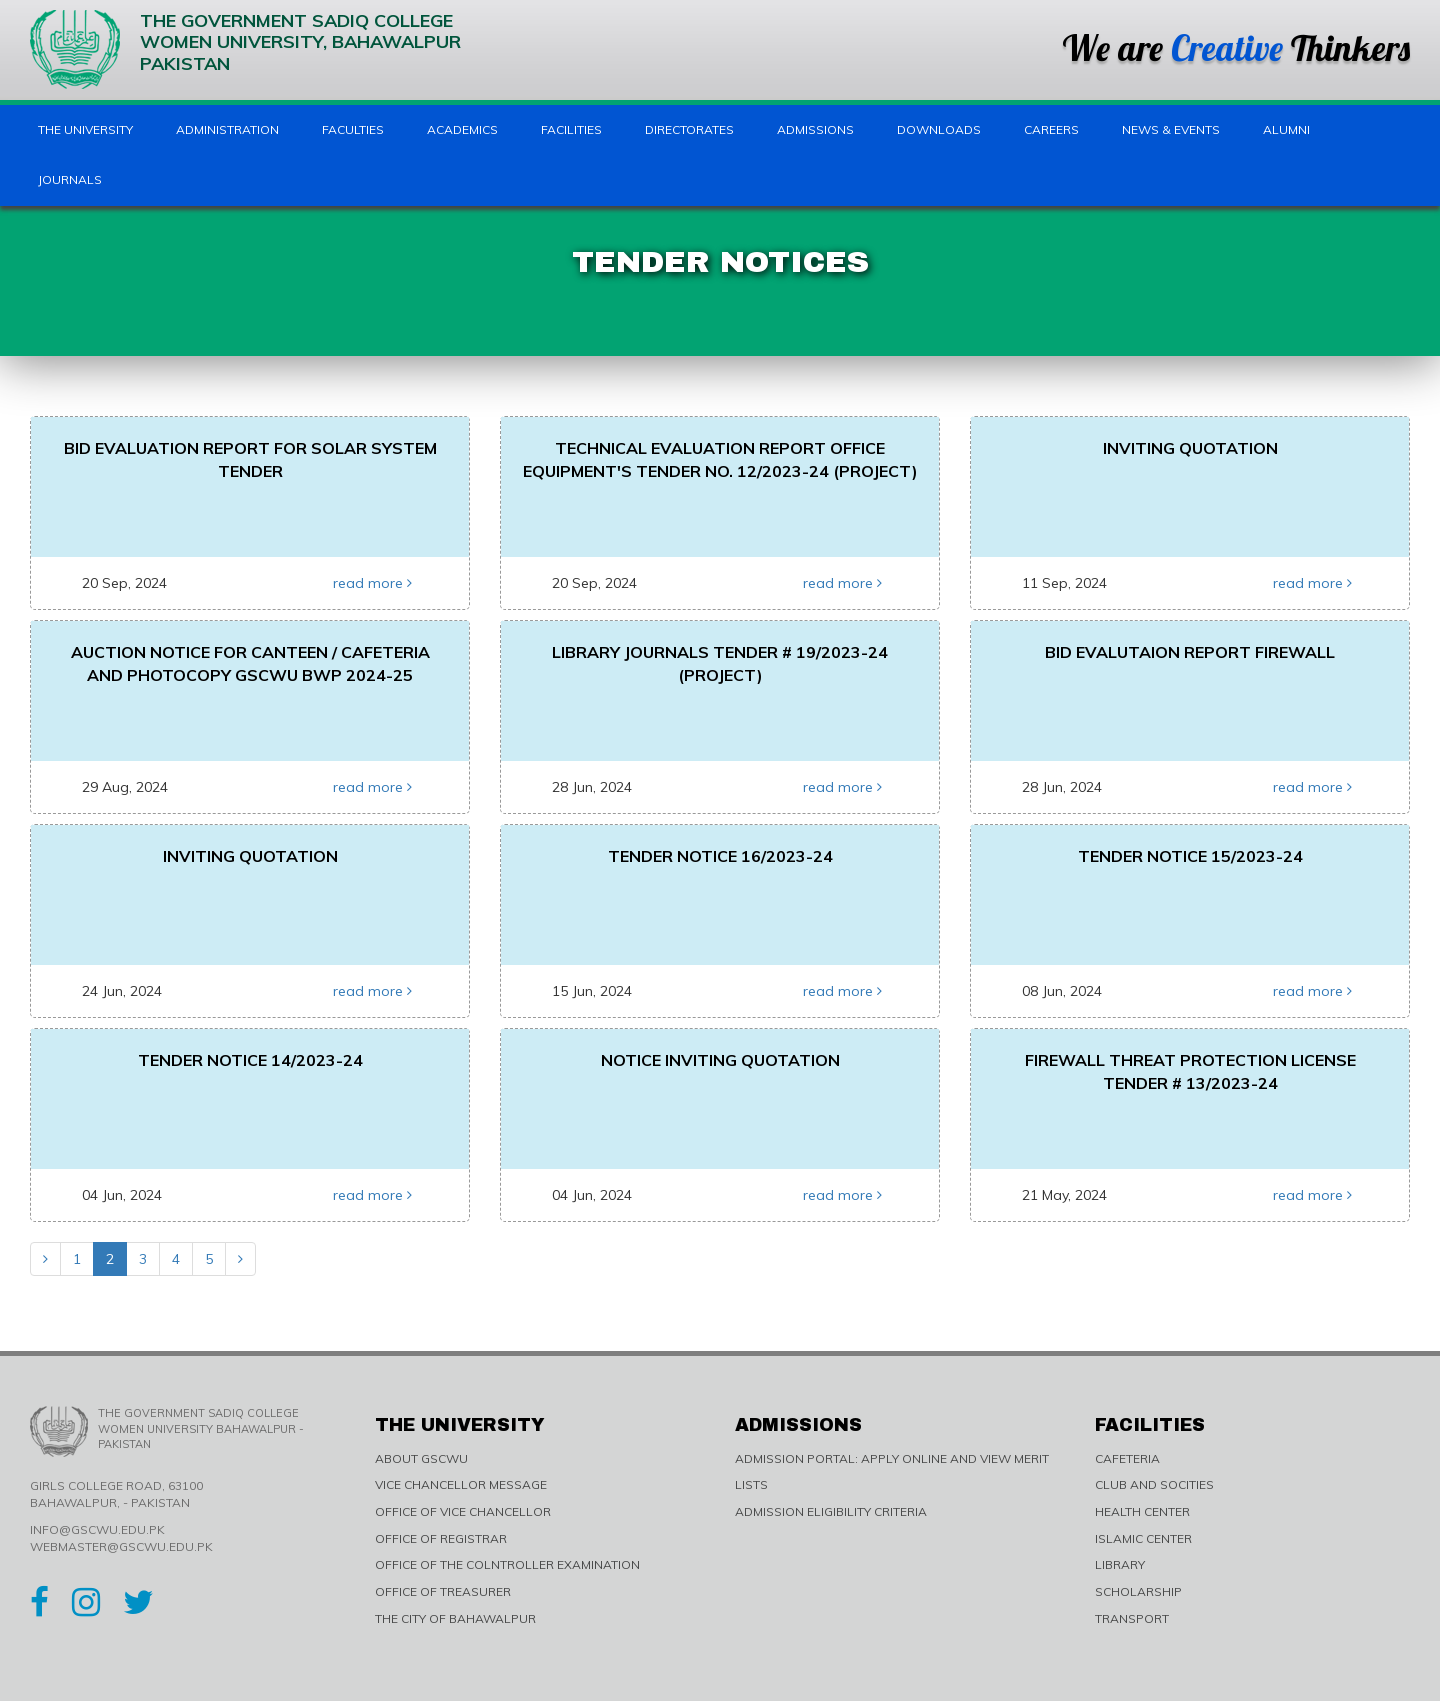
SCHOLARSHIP (1138, 1591)
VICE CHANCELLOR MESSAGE (461, 1484)
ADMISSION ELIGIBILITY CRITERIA (831, 1511)
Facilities (571, 129)
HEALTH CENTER (1142, 1511)
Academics (462, 129)
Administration (227, 129)
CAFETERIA (1127, 1458)
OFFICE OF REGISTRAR (441, 1538)
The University (85, 129)
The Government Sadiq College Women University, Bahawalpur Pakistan (245, 49)
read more (372, 583)
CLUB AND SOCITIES (1154, 1484)
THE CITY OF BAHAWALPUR (455, 1618)
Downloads (939, 129)
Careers (1051, 129)
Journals (70, 179)
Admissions (815, 129)
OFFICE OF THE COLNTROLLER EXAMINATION (507, 1564)
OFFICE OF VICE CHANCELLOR (463, 1511)
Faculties (353, 129)
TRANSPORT (1132, 1618)
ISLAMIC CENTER (1143, 1538)
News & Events (1171, 129)
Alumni (1286, 129)
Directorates (689, 129)
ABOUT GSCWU (421, 1458)
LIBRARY (1120, 1564)
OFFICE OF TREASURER (443, 1591)
